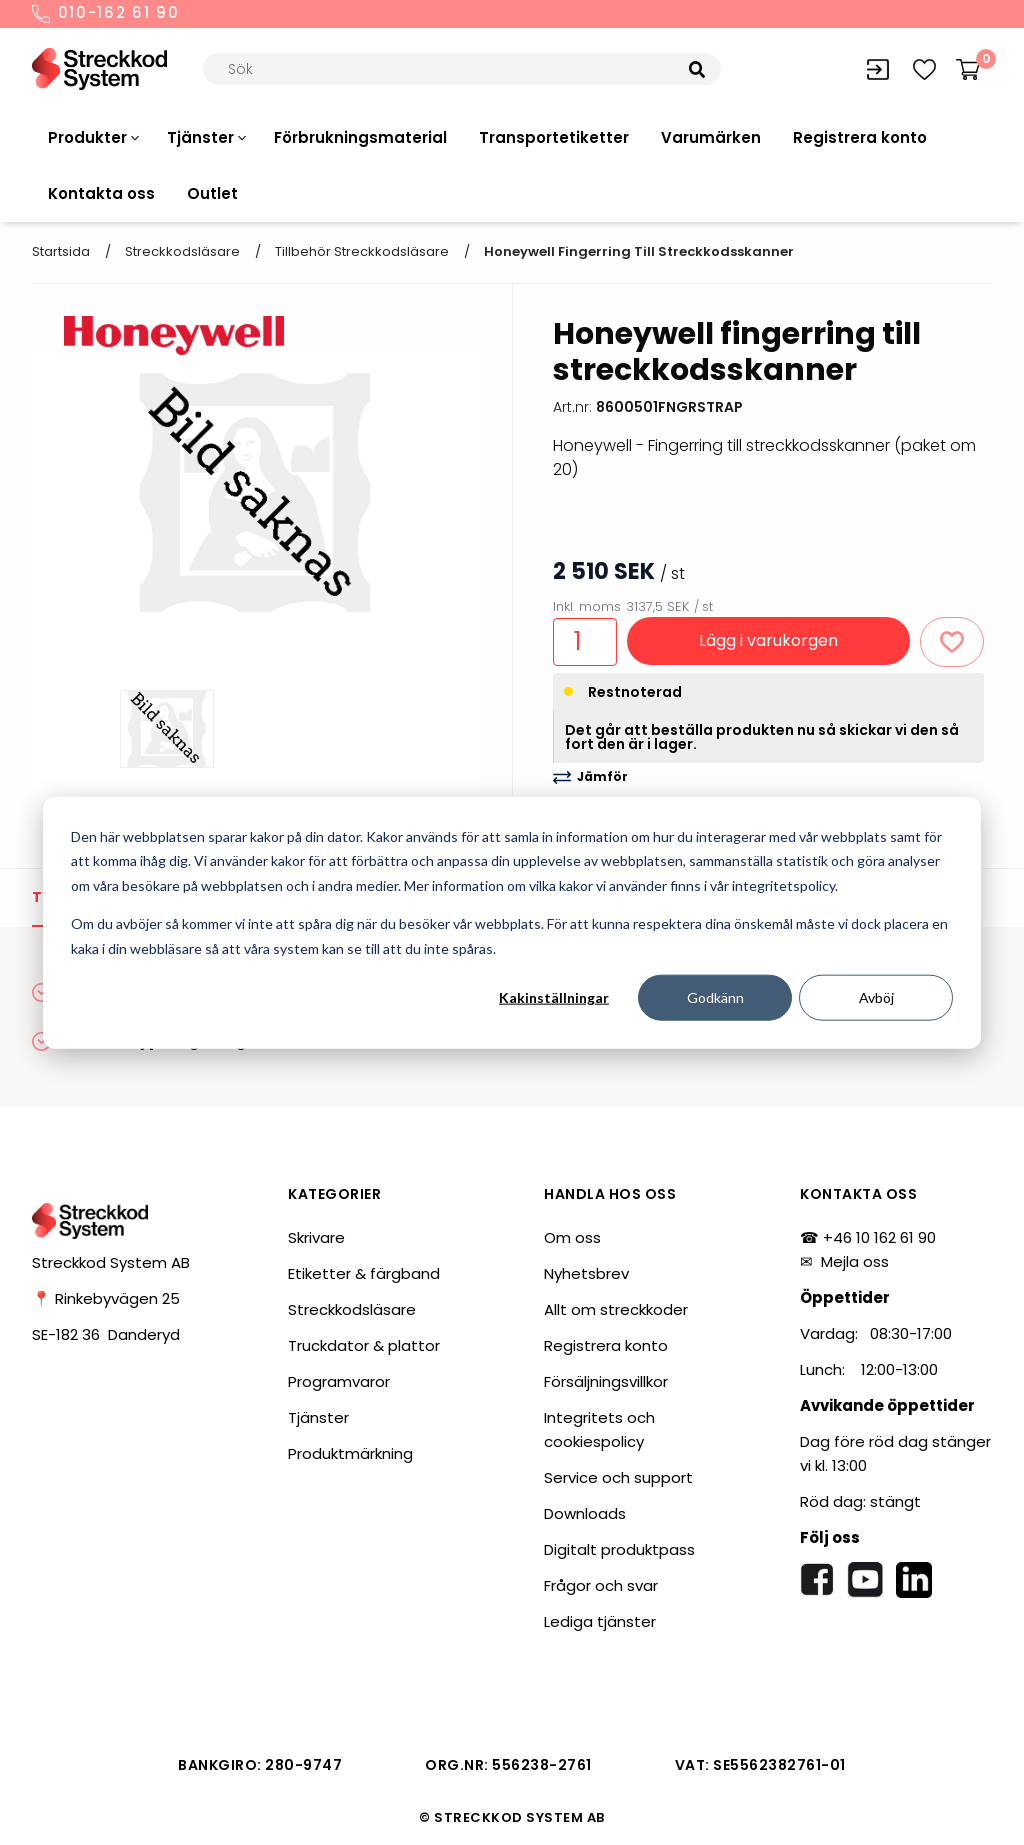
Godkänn (715, 997)
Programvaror (339, 1381)
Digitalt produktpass (619, 1549)
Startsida (61, 251)
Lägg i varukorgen (768, 640)
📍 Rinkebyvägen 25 (106, 1298)
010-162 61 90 (106, 14)
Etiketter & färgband (364, 1273)
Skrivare (316, 1237)
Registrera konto (860, 137)
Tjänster (200, 137)
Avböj (876, 997)
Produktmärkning (350, 1453)
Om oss (572, 1237)
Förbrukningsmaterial (360, 137)
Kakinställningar (554, 997)
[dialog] (512, 922)
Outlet (212, 193)
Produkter (87, 137)
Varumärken (711, 137)
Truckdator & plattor (364, 1345)
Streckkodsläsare (182, 251)
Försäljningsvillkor (606, 1381)
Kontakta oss (101, 193)
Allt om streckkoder (616, 1309)
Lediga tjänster (600, 1621)
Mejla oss (855, 1261)
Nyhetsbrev (586, 1273)
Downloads (585, 1513)
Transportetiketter (554, 137)
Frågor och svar (601, 1585)
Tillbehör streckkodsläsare (362, 251)
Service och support (618, 1477)
